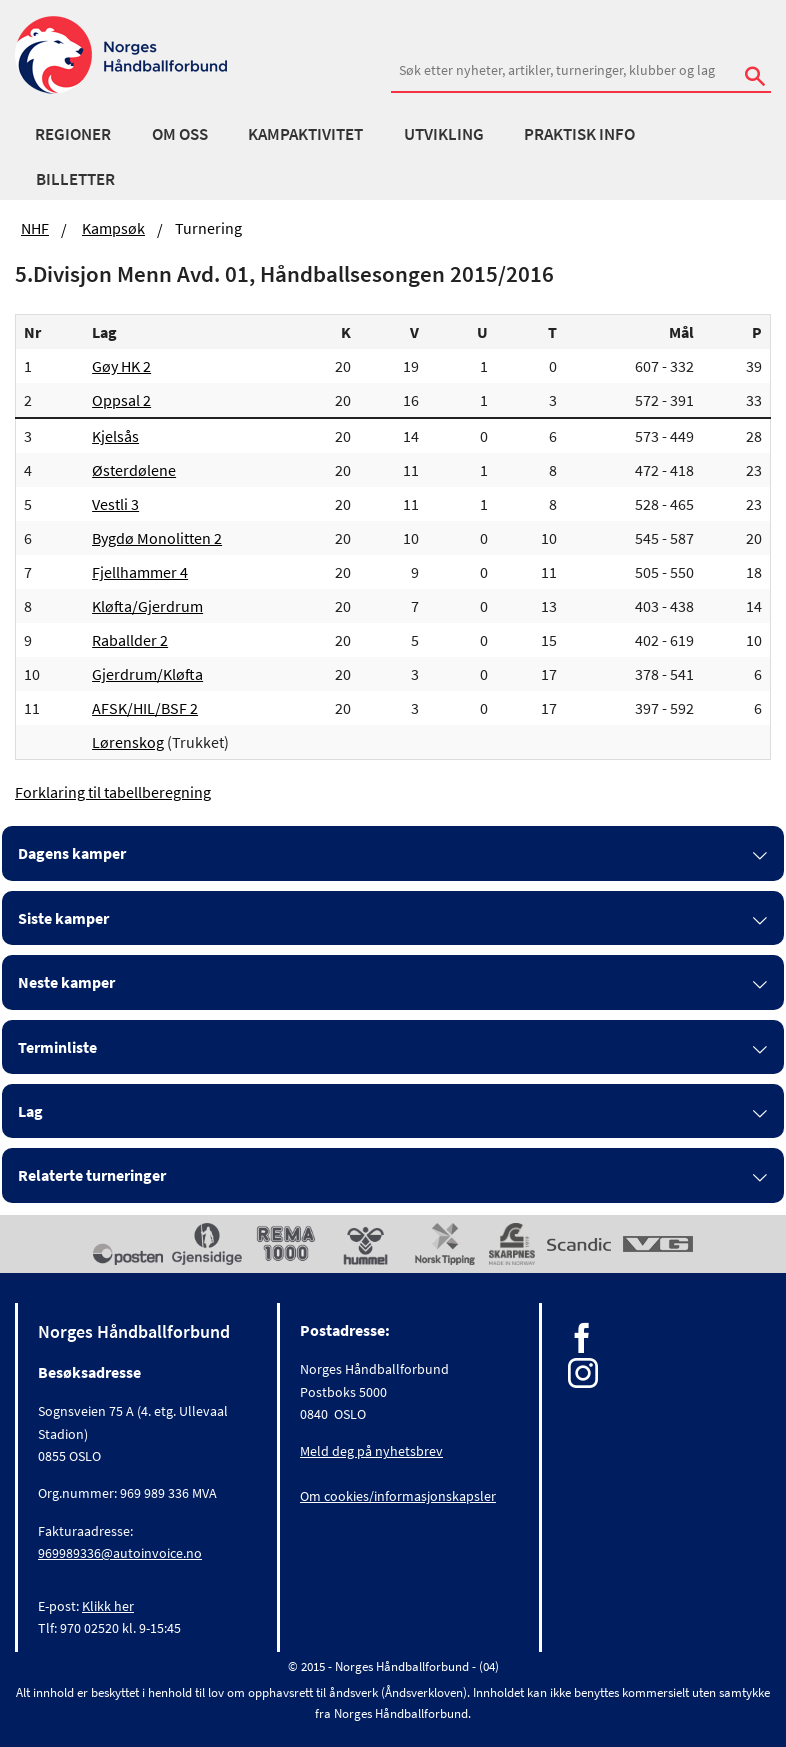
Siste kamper (63, 918)
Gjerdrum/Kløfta (147, 674)
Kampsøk (113, 228)
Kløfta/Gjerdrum (147, 606)
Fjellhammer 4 (140, 572)
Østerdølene (134, 470)
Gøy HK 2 (121, 366)
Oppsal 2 (121, 400)
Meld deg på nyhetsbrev (371, 1451)
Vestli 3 (115, 504)
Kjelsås (115, 436)
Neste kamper (66, 982)
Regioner (73, 134)
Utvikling (444, 134)
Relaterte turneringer (92, 1175)
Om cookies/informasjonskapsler (398, 1496)
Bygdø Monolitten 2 (157, 538)
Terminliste (57, 1047)
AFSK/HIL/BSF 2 (145, 708)
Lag (30, 1111)
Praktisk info (579, 134)
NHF (35, 228)
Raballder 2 (130, 640)
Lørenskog (128, 742)
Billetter (75, 179)
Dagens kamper (72, 853)
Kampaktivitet (305, 134)
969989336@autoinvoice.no (120, 1553)
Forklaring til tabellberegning (113, 792)
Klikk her (108, 1606)
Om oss (180, 134)
